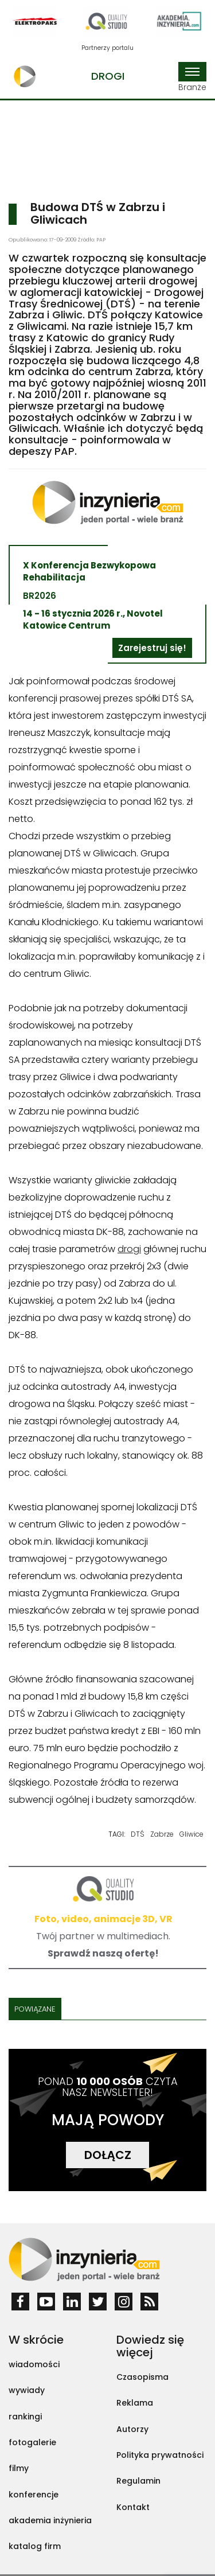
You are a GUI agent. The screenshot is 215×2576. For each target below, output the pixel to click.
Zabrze (162, 1834)
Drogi (107, 76)
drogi (129, 1249)
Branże (192, 77)
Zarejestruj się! (152, 648)
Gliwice (191, 1834)
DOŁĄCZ (107, 2155)
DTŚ (137, 1834)
